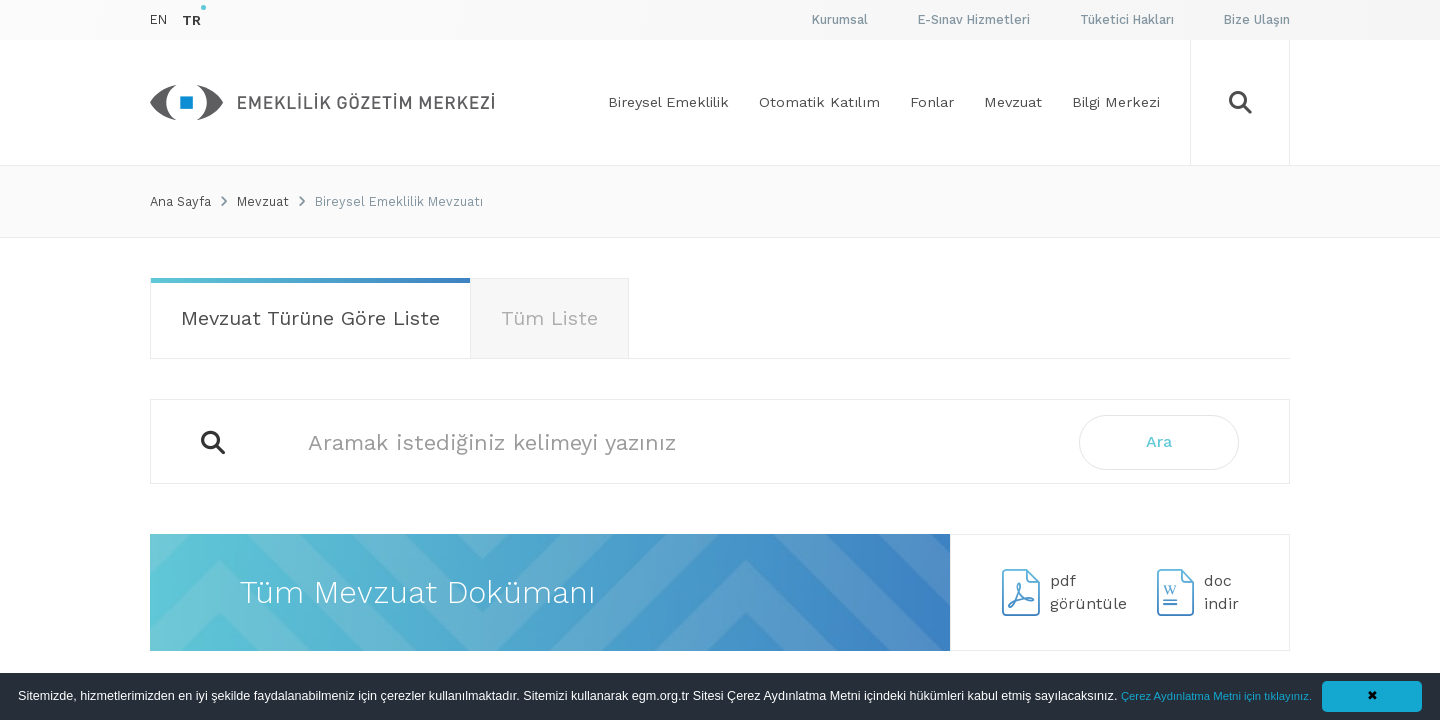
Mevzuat (263, 201)
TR (191, 20)
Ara (1159, 441)
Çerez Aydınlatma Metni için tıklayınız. (1216, 696)
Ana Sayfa (180, 201)
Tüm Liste (549, 318)
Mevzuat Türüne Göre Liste (310, 318)
